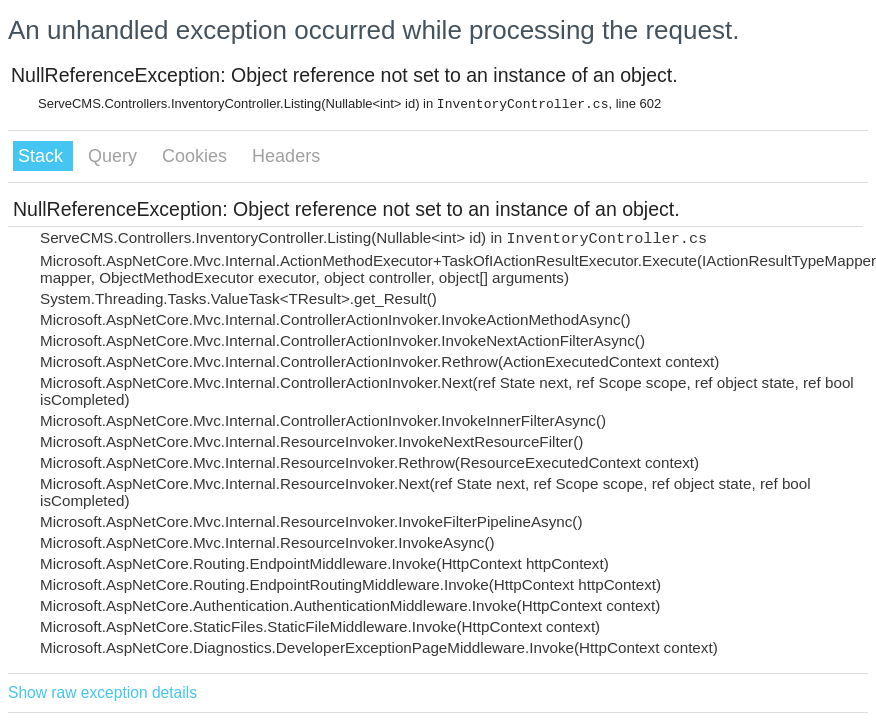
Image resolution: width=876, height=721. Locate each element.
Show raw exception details (102, 692)
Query (115, 156)
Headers (286, 156)
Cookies (197, 156)
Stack (43, 156)
